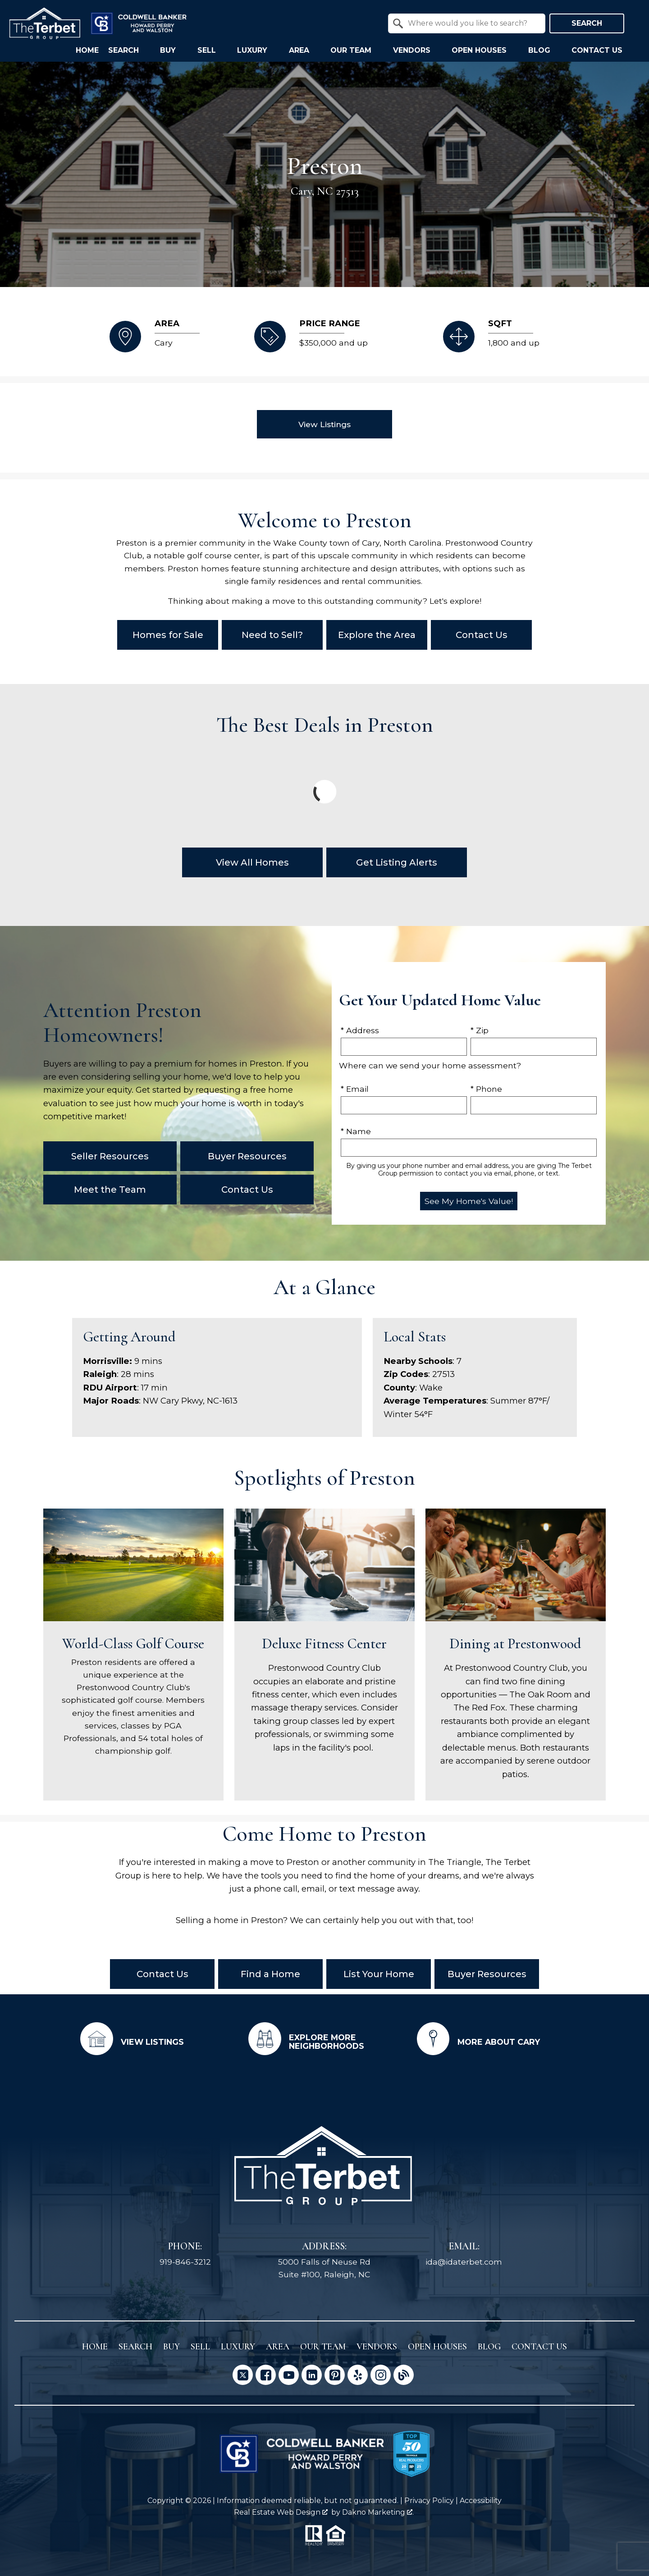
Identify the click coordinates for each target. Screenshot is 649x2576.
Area (277, 2344)
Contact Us (481, 634)
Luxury (238, 2344)
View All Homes (252, 862)
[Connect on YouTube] (289, 2373)
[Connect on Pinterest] (334, 2373)
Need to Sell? (272, 634)
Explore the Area (377, 634)
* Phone (486, 1089)
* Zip (480, 1030)
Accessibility (481, 2498)
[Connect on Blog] (403, 2373)
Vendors (376, 2344)
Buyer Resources (487, 1974)
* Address (360, 1030)
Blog (489, 2344)
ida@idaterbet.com (463, 2260)
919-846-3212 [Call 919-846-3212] (185, 2260)
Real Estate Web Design (281, 2510)
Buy (171, 2344)
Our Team (323, 2344)
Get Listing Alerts (396, 862)
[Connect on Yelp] (357, 2373)
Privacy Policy (429, 2498)
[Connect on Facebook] (266, 2373)
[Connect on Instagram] (380, 2373)
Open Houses (437, 2344)
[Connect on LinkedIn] (312, 2373)
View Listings (324, 424)
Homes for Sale (168, 634)
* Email (355, 1089)
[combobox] (466, 23)
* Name (356, 1131)
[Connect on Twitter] (243, 2373)
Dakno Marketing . (378, 2510)
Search (586, 23)
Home (87, 50)
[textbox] (472, 23)
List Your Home (378, 1974)
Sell (200, 2344)
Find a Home (270, 1974)
